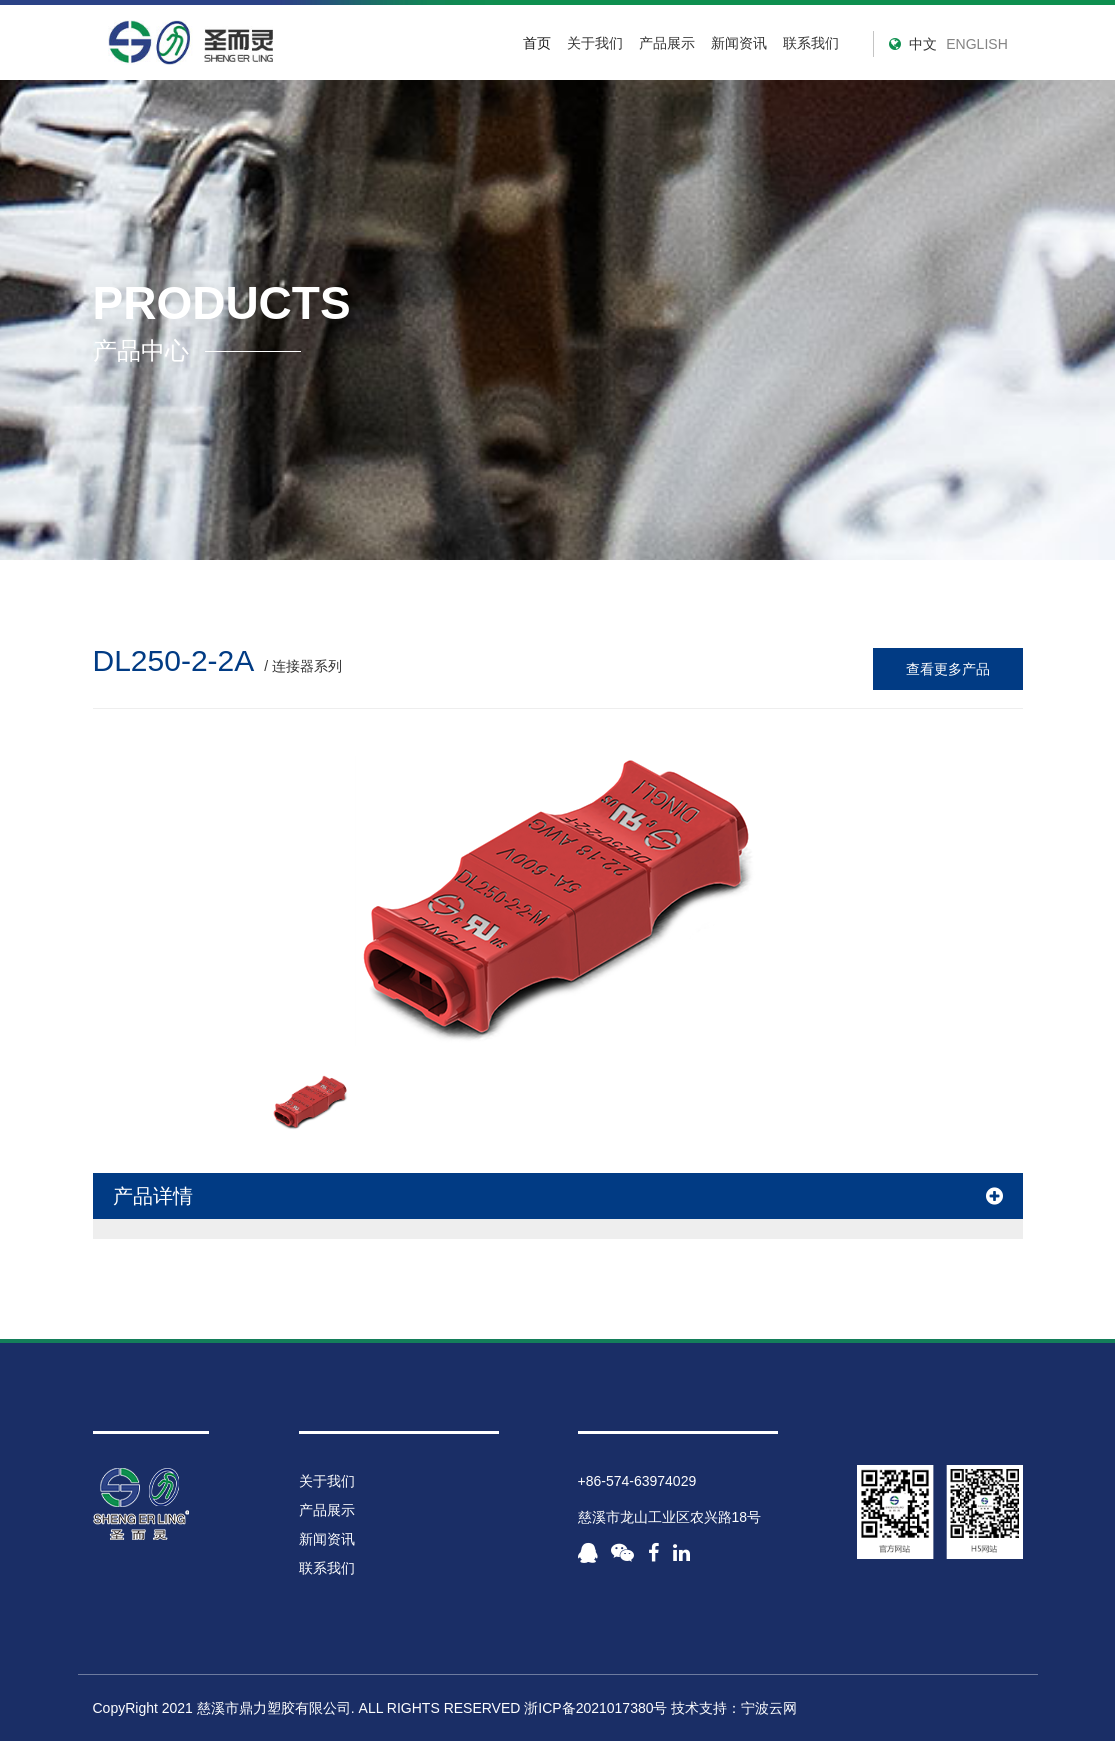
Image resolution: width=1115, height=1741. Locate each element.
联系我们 (811, 43)
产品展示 (327, 1510)
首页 (537, 43)
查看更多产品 (948, 669)
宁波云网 (769, 1708)
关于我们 (595, 43)
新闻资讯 (739, 43)
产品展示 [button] (667, 43)
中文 (923, 44)
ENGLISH (976, 44)
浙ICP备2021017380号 (595, 1708)
